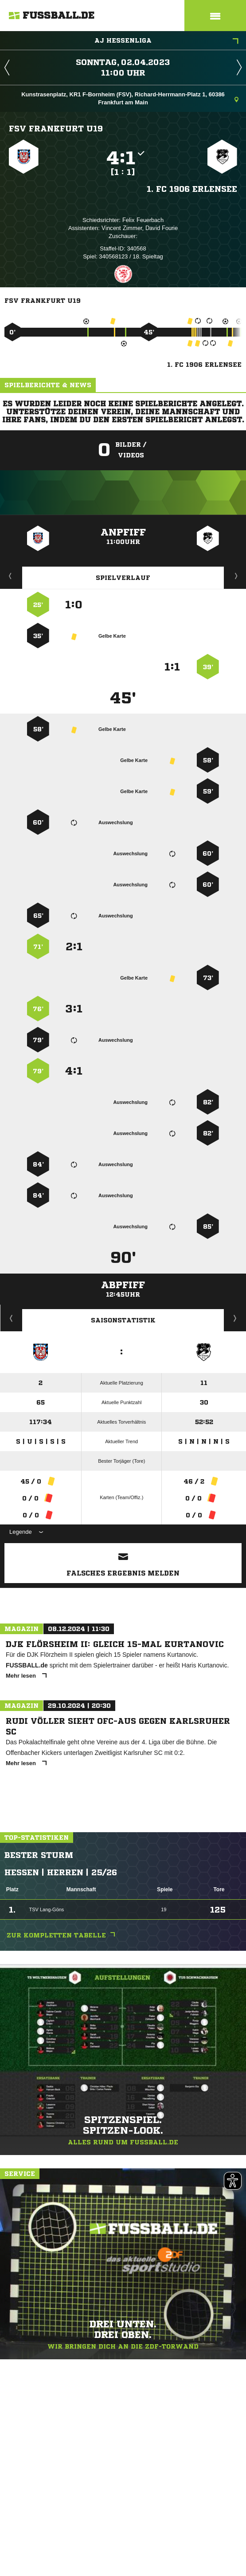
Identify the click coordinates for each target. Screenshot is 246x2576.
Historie (11, 1318)
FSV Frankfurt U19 (56, 128)
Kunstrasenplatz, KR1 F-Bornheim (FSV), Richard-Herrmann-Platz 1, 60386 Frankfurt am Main (129, 98)
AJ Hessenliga (166, 41)
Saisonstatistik (123, 1320)
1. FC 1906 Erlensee (192, 189)
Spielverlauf (123, 578)
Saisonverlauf (235, 1318)
